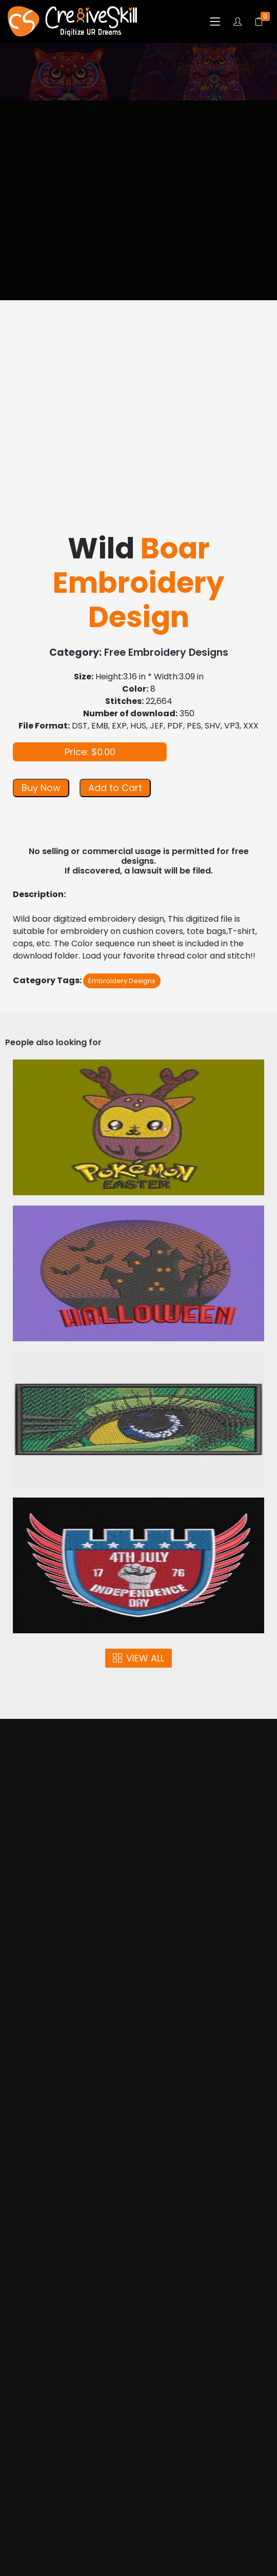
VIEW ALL (138, 1658)
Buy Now (41, 787)
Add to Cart (115, 787)
